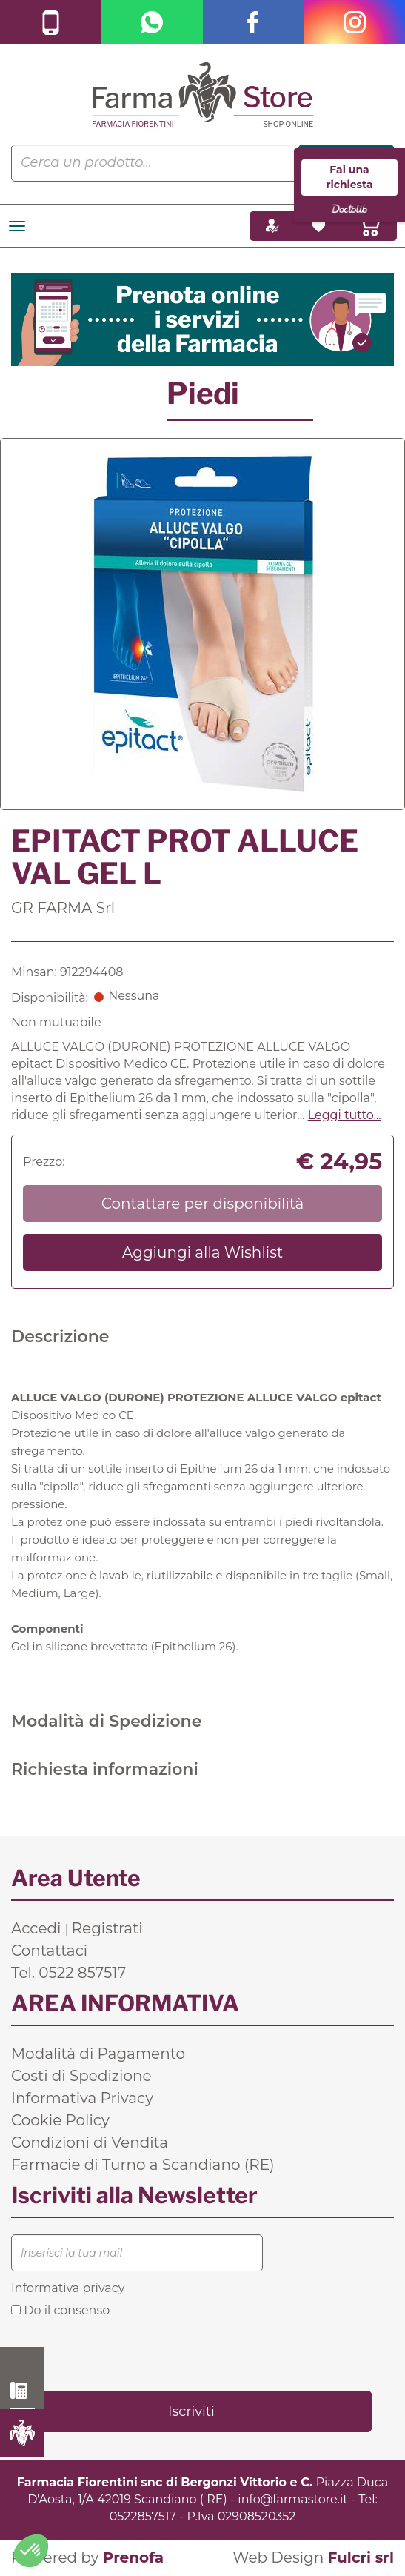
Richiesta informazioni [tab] (104, 1769)
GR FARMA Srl (63, 908)
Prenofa (133, 2557)
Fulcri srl (360, 2557)
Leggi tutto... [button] (344, 1115)
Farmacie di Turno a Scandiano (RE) (143, 2165)
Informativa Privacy (82, 2098)
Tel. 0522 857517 (68, 1973)
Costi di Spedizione (81, 2076)
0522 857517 (22, 2391)
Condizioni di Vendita (89, 2142)
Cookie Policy (60, 2120)
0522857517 (143, 2516)
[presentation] (123, 2353)
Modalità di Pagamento (98, 2053)
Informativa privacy (67, 2288)
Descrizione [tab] (60, 1337)
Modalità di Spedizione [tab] (106, 1721)
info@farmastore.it (292, 2499)
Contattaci (49, 1950)
